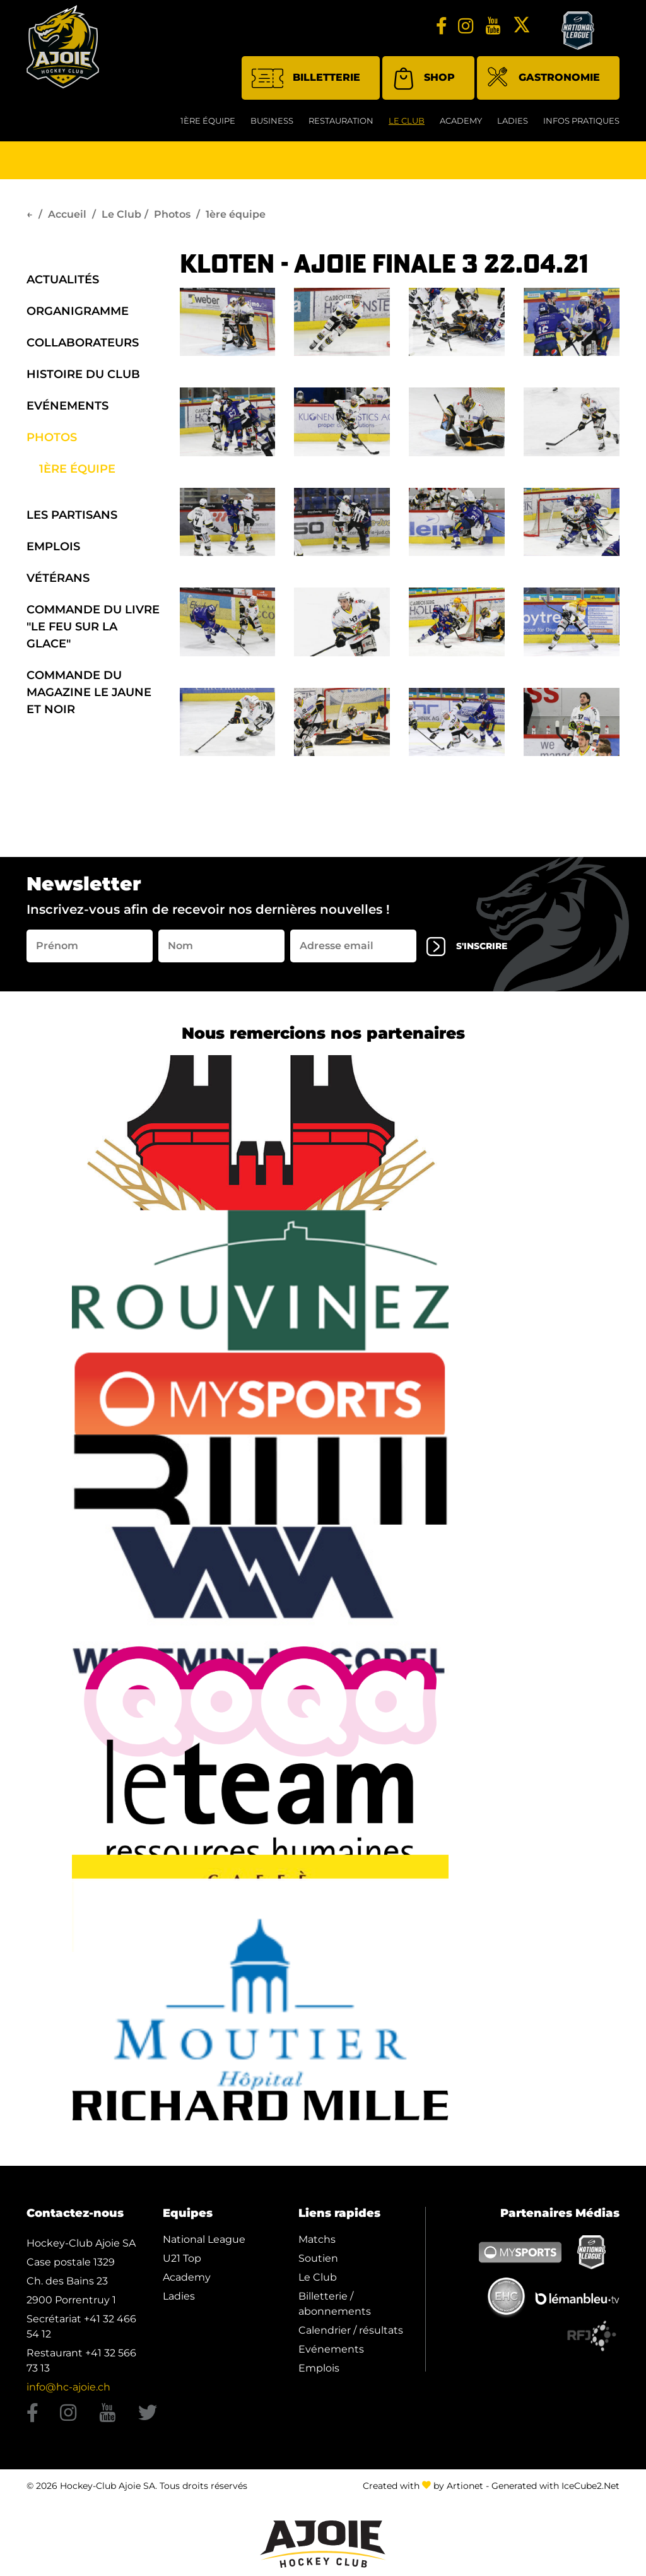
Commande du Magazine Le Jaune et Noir (88, 697)
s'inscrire (474, 951)
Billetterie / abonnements (334, 2309)
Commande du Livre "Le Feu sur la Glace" (93, 631)
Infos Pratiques (581, 126)
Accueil (67, 219)
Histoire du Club (83, 379)
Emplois (53, 551)
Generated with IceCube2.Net (555, 2491)
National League (204, 2245)
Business (271, 126)
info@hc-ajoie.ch (68, 2393)
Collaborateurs (82, 347)
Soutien (318, 2264)
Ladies (512, 126)
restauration (340, 126)
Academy (461, 126)
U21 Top (182, 2264)
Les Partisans (71, 519)
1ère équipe (207, 126)
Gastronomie (543, 84)
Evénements (67, 410)
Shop (423, 83)
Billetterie (306, 82)
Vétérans (58, 582)
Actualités (62, 284)
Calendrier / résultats (350, 2336)
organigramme (77, 315)
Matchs (317, 2245)
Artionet (465, 2491)
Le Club (407, 126)
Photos (172, 219)
